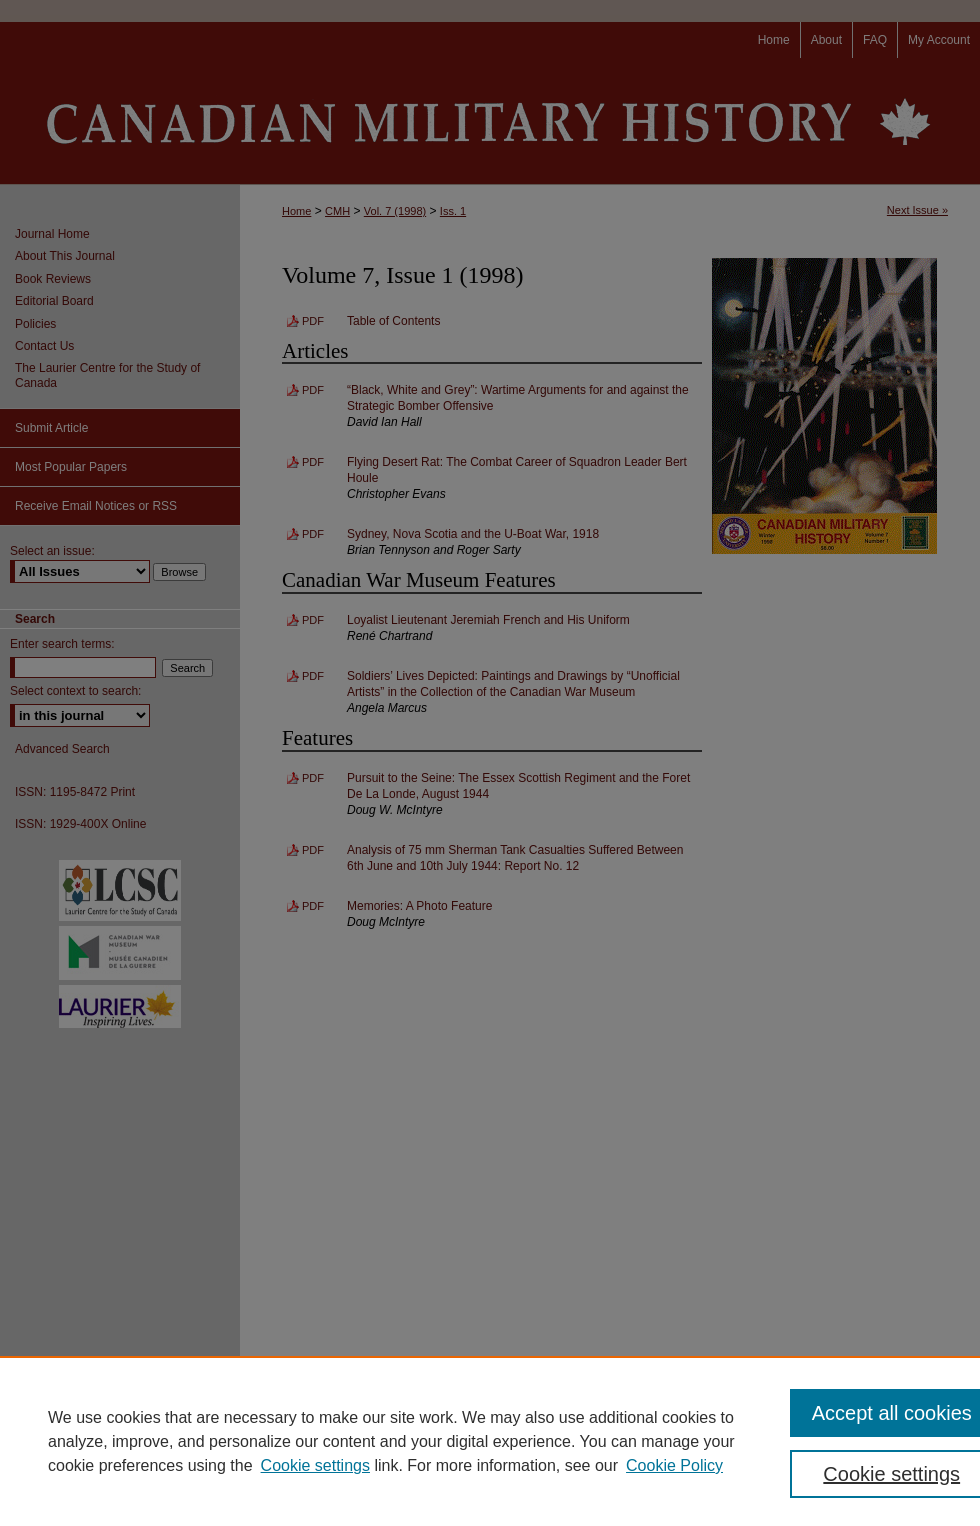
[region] (490, 1441)
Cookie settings (315, 1465)
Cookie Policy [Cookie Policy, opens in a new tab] (674, 1465)
